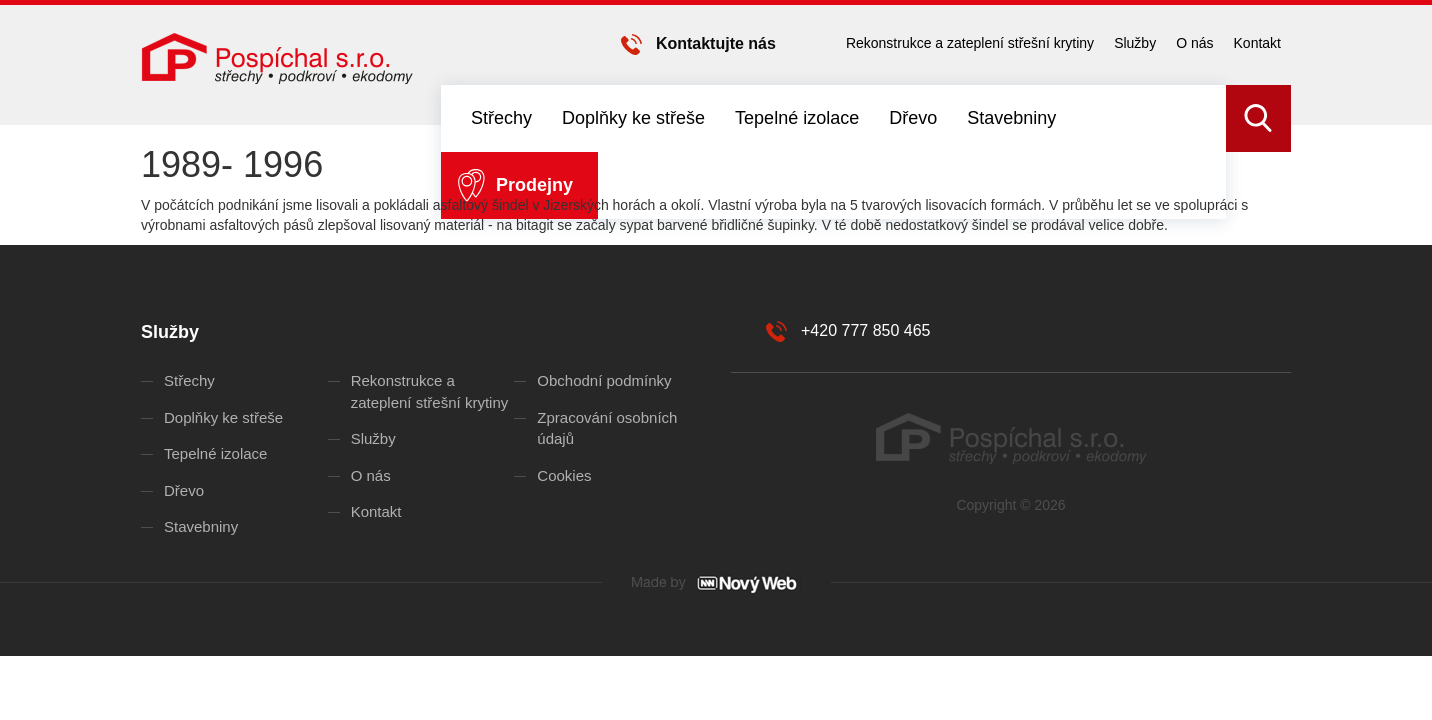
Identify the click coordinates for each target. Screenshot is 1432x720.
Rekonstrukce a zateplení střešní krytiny (970, 43)
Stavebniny (1011, 118)
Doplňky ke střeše (633, 118)
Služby (1135, 43)
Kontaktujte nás (716, 43)
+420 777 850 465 (865, 330)
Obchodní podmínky (604, 380)
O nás (1194, 43)
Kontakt (1257, 43)
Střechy (501, 118)
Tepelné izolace (797, 118)
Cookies (564, 475)
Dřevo (913, 118)
